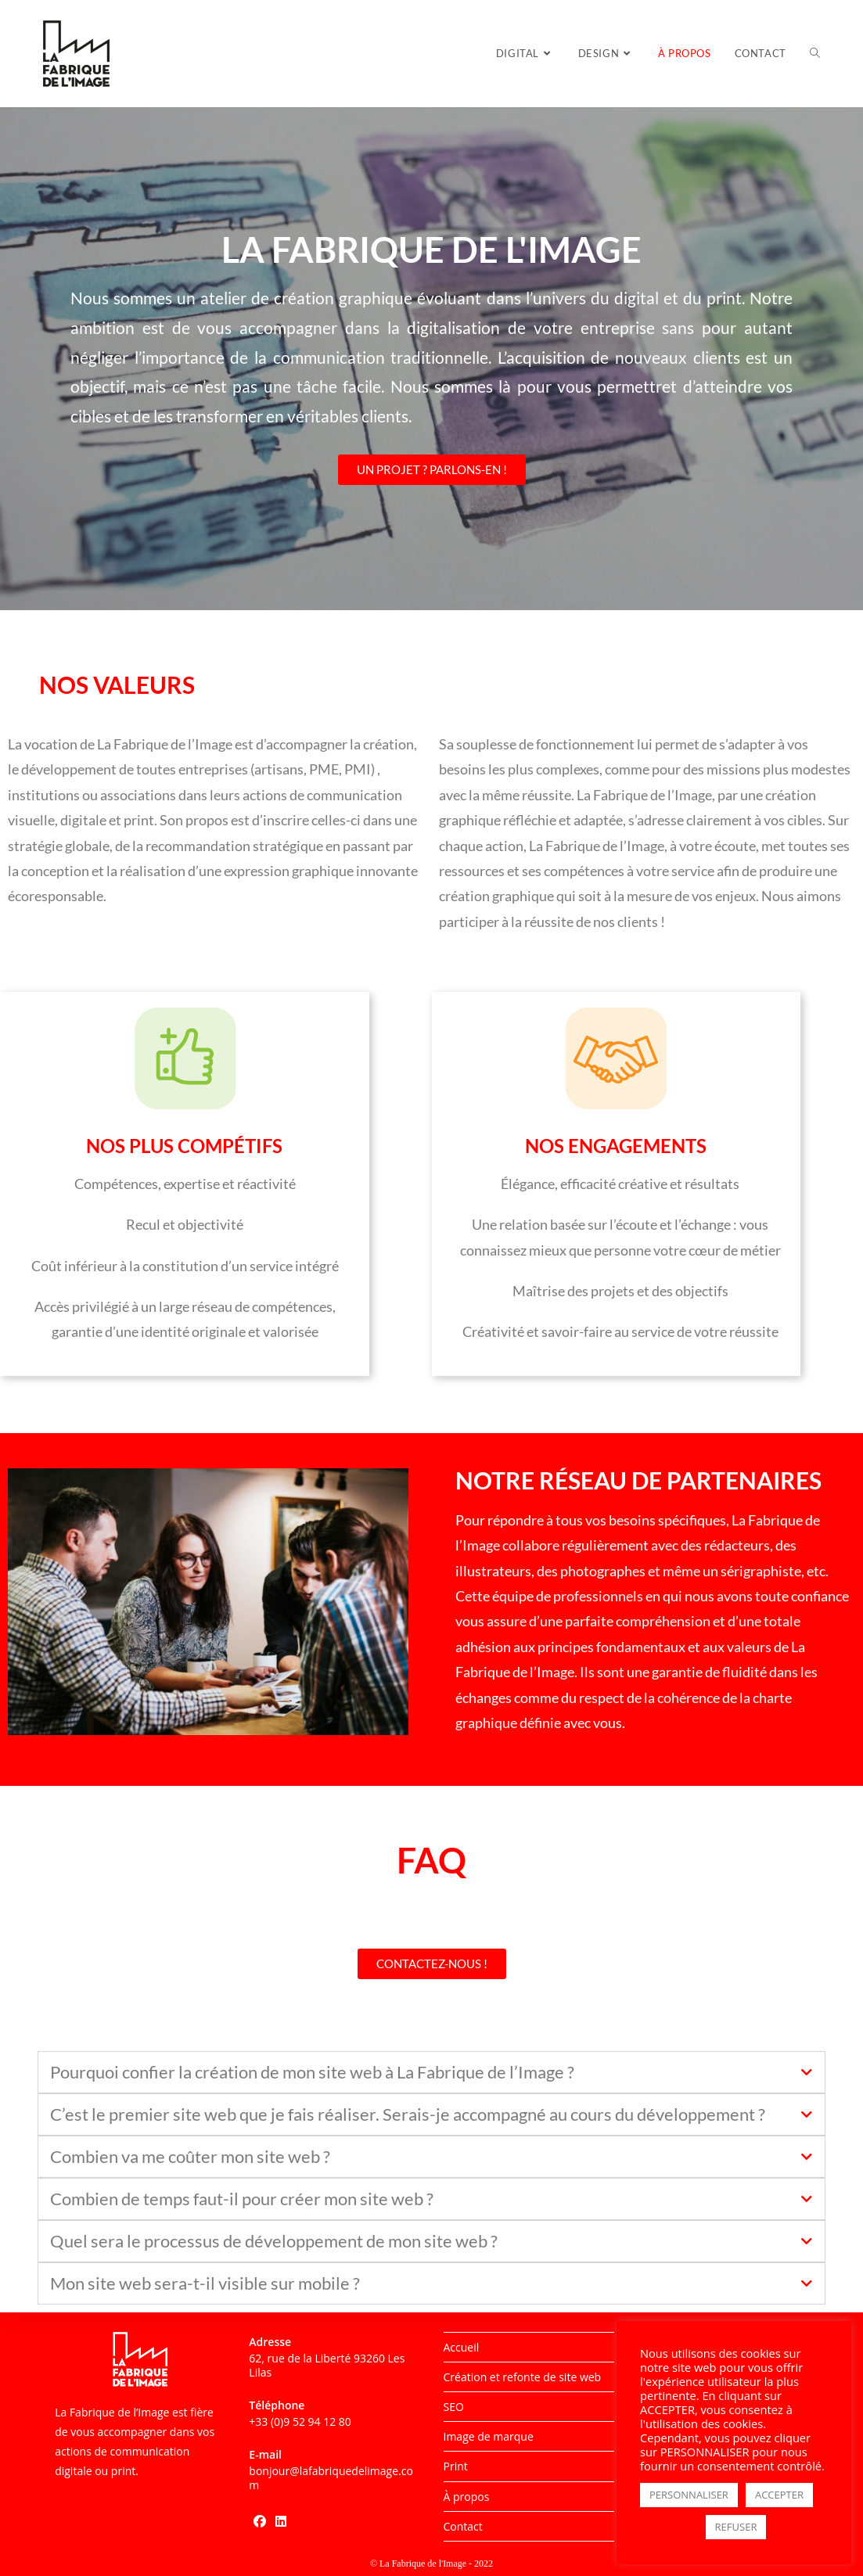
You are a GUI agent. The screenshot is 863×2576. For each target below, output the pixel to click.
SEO (454, 2406)
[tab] (431, 2072)
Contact (463, 2526)
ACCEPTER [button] (779, 2495)
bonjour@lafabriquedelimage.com (331, 2477)
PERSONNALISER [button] (688, 2495)
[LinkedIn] (280, 2521)
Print (456, 2466)
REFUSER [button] (736, 2527)
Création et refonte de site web (523, 2376)
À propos (467, 2496)
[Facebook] (260, 2521)
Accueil (462, 2347)
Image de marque (489, 2436)
